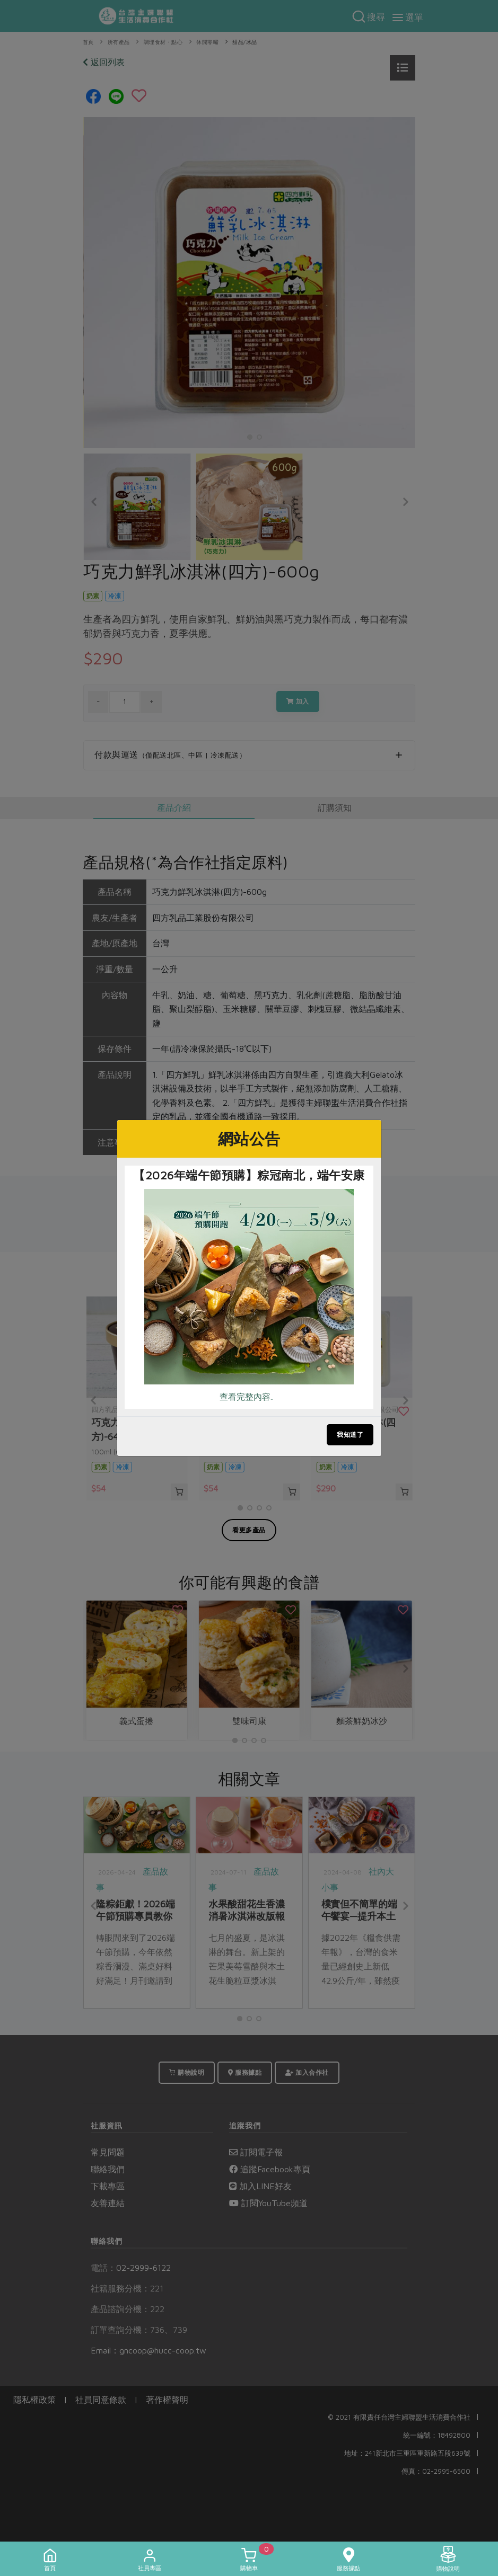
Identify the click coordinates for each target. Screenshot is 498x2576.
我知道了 (350, 1434)
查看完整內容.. (247, 1396)
